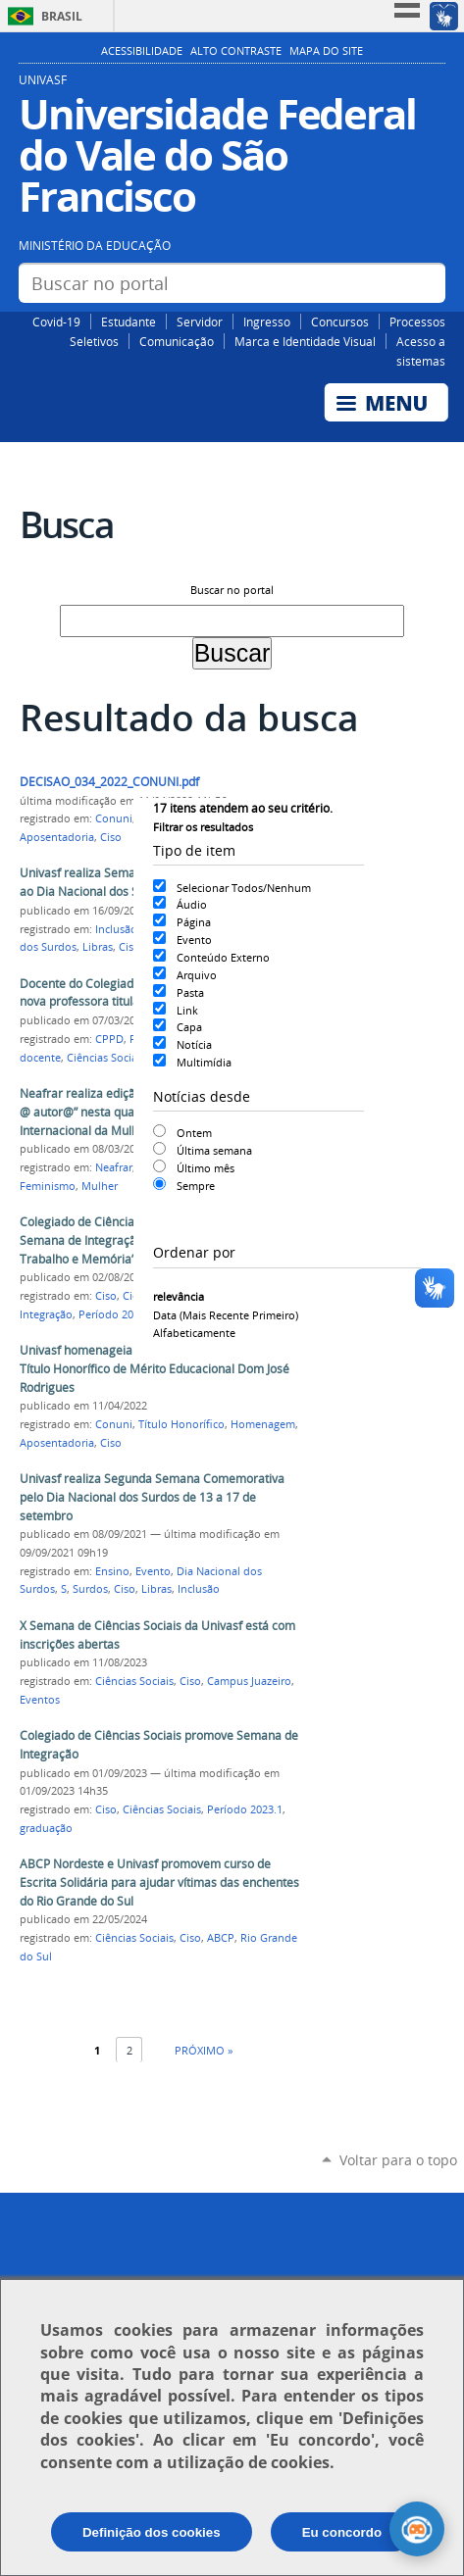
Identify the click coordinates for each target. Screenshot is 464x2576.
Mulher (99, 1186)
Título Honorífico (181, 1424)
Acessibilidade (141, 51)
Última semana (214, 1150)
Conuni (113, 818)
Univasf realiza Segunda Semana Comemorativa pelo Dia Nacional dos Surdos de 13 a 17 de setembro (152, 1496)
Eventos (40, 1700)
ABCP (220, 1938)
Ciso (111, 837)
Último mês (205, 1168)
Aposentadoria (57, 837)
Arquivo (197, 974)
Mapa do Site (326, 51)
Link (187, 1010)
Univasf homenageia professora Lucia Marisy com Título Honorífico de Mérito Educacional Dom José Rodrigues (156, 1368)
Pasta (190, 992)
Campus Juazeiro (249, 1681)
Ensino (112, 1571)
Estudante (128, 321)
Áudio (192, 904)
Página (194, 922)
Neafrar (113, 1167)
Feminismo (48, 1186)
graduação (46, 1828)
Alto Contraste (236, 51)
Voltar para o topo (398, 2160)
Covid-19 (56, 321)
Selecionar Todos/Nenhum (244, 887)
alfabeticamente (194, 1332)
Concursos (340, 321)
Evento (194, 939)
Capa (189, 1026)
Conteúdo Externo (223, 957)
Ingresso (266, 321)
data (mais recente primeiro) (225, 1315)
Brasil (61, 16)
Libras (97, 947)
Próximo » (203, 2050)
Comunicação (176, 341)
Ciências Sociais (106, 1058)
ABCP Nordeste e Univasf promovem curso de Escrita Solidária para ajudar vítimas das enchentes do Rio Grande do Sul (159, 1882)
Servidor (200, 321)
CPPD (109, 1039)
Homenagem (263, 1424)
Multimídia (204, 1062)
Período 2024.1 (116, 1314)
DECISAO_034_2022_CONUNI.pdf (109, 781)
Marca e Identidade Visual (305, 341)
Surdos (90, 1589)
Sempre (196, 1185)
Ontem (194, 1132)
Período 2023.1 (245, 1809)
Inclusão (116, 929)
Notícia (194, 1044)
